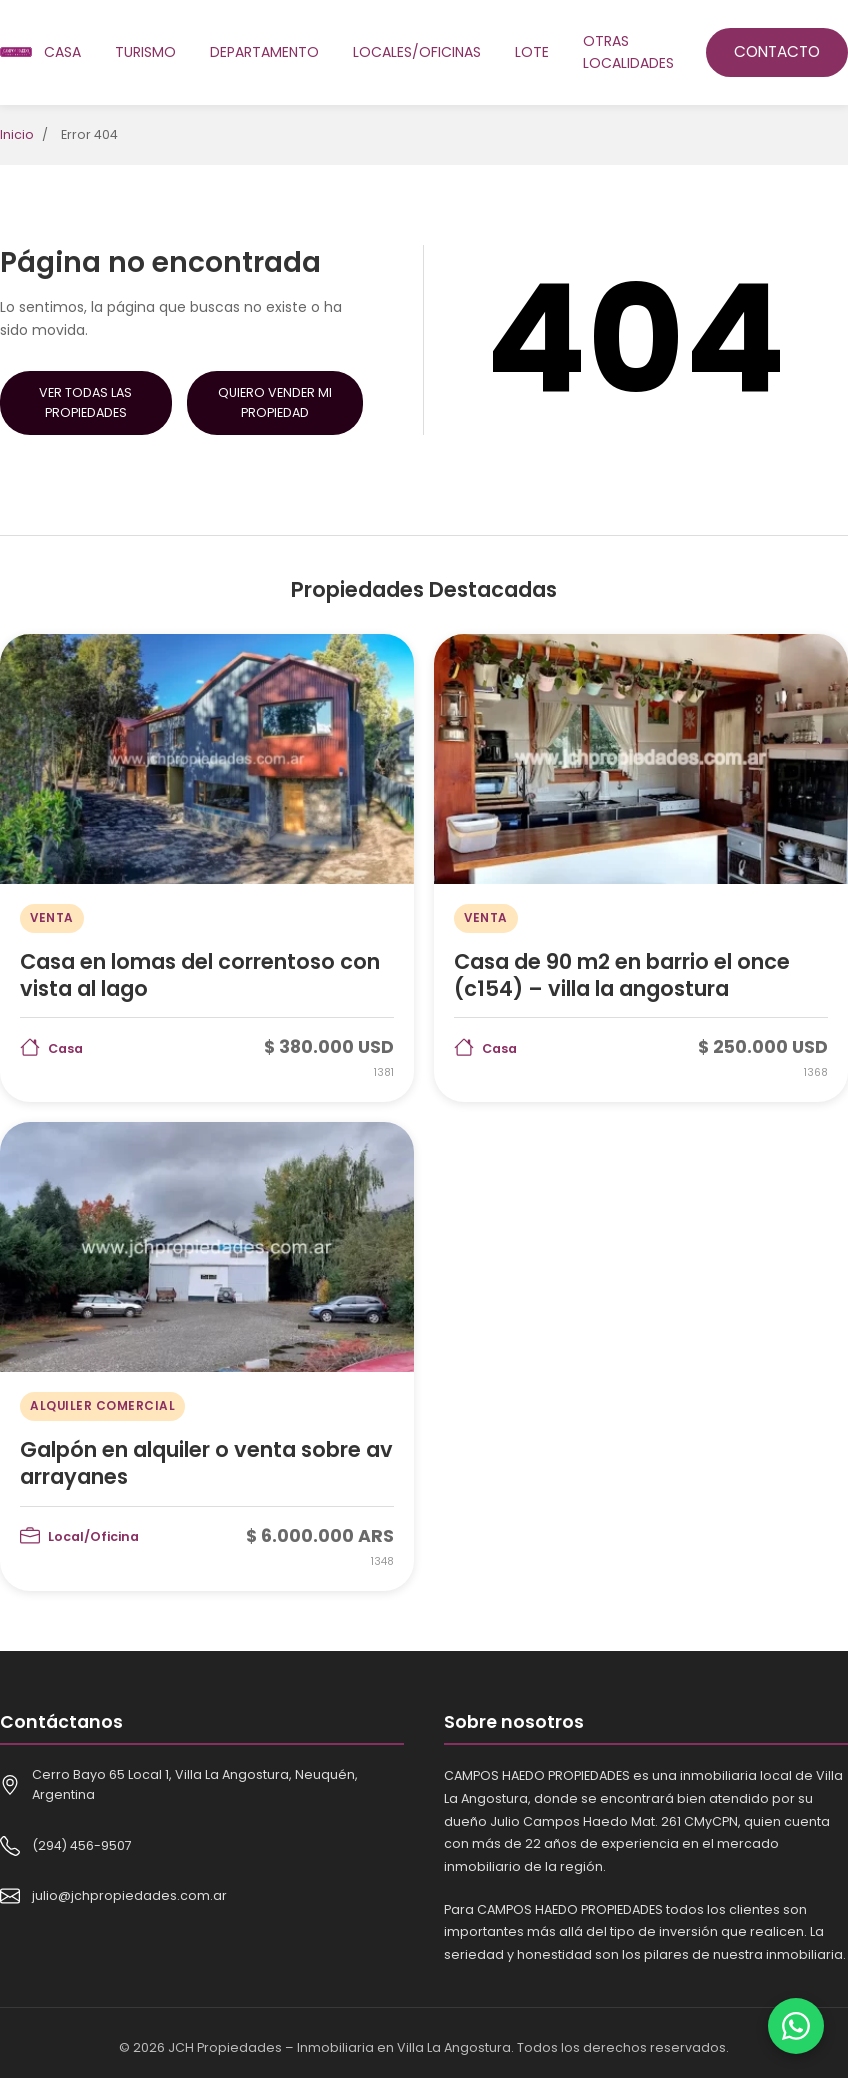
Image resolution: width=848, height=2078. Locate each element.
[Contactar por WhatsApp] (796, 2026)
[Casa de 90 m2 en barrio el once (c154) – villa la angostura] (641, 868)
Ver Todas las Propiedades (85, 402)
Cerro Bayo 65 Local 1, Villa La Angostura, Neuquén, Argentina (195, 1784)
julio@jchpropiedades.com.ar (129, 1895)
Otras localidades (628, 52)
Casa (62, 52)
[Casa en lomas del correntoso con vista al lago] (207, 868)
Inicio (17, 134)
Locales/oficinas (417, 52)
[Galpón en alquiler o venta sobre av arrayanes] (207, 1356)
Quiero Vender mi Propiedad (275, 402)
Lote (532, 52)
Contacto (777, 51)
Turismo (145, 52)
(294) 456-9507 (82, 1845)
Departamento (264, 52)
